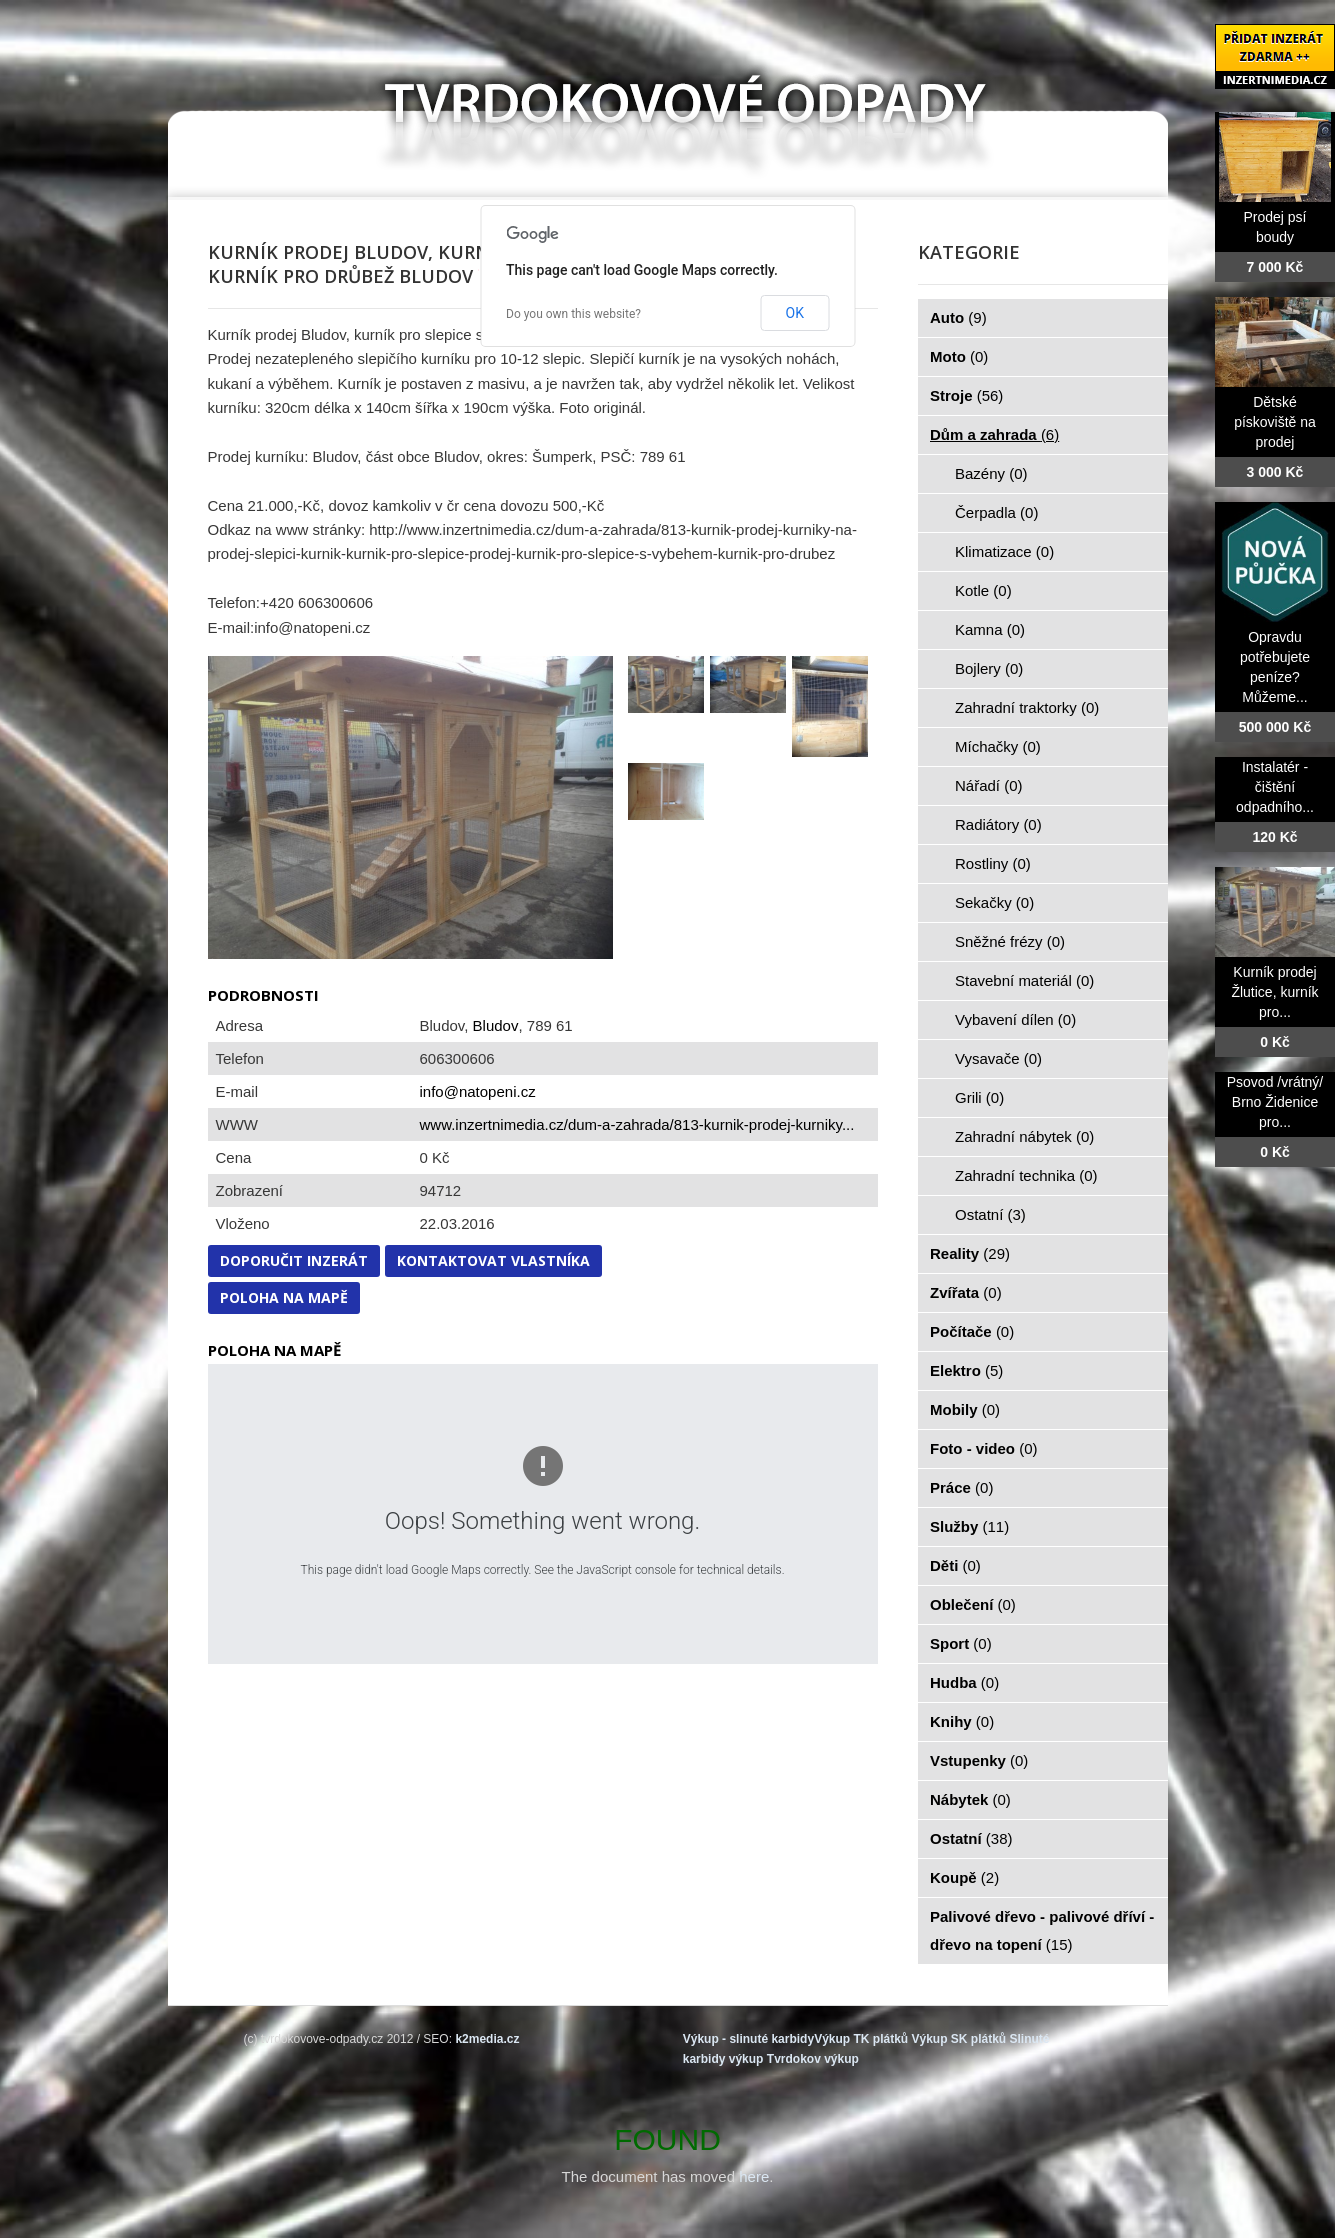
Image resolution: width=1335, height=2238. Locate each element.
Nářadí (989, 785)
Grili (979, 1097)
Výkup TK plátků (861, 2039)
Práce (961, 1487)
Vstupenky (979, 1760)
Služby (969, 1526)
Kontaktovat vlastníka (493, 1260)
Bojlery (989, 668)
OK (795, 313)
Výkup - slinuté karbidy (748, 2039)
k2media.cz (487, 2039)
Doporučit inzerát (294, 1260)
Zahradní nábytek (1024, 1136)
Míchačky (998, 746)
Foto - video (984, 1448)
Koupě (964, 1877)
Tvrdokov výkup (813, 2059)
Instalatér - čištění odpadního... (1275, 787)
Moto (959, 356)
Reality (970, 1253)
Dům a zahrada (994, 434)
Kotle (983, 590)
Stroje (966, 395)
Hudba (964, 1682)
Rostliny (993, 863)
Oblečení (973, 1604)
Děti (955, 1565)
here (754, 2176)
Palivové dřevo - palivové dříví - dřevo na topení (1042, 1930)
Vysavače (998, 1058)
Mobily (965, 1409)
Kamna (990, 629)
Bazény (991, 473)
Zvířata (966, 1292)
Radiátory (998, 824)
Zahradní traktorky (1027, 707)
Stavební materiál (1024, 980)
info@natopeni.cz (478, 1091)
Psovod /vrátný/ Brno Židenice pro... (1275, 1102)
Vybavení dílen (1015, 1019)
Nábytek (970, 1799)
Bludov (496, 1025)
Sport (961, 1643)
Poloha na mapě (284, 1297)
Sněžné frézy (1010, 941)
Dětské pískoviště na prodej (1275, 422)
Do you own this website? (573, 314)
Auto (958, 317)
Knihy (962, 1721)
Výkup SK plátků (958, 2039)
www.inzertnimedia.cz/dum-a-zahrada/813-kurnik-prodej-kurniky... (637, 1124)
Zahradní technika (1026, 1175)
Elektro (966, 1370)
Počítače (972, 1331)
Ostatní (990, 1214)
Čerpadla (996, 512)
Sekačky (994, 902)
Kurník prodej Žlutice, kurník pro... (1274, 992)
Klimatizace (1004, 551)
